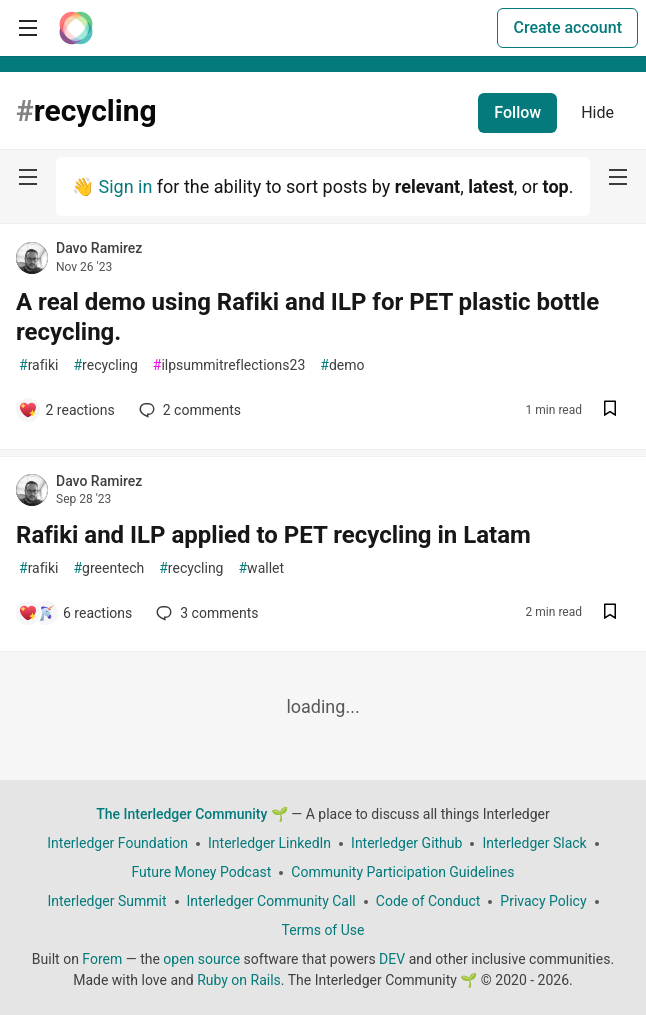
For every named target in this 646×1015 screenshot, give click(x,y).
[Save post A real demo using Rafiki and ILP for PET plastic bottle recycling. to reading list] (610, 410)
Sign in (125, 186)
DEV (392, 959)
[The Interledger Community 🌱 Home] (76, 28)
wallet (261, 568)
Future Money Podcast (201, 872)
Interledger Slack (534, 843)
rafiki (38, 365)
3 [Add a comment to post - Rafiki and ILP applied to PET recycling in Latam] (205, 613)
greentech (108, 568)
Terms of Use (323, 930)
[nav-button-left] (28, 177)
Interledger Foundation (117, 843)
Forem (102, 959)
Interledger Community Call (271, 901)
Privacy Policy (543, 901)
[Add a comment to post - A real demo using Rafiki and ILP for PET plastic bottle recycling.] (66, 410)
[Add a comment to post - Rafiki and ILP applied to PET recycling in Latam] (75, 613)
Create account (567, 27)
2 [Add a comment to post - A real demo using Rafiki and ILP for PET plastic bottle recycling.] (188, 410)
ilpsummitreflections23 (229, 365)
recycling (105, 365)
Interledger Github (406, 843)
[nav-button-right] (618, 177)
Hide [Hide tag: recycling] (597, 112)
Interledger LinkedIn (269, 843)
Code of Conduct (428, 901)
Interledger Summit (106, 901)
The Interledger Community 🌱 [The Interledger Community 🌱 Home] (192, 814)
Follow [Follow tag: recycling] (517, 112)
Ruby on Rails (239, 980)
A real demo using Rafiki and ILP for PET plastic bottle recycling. (307, 317)
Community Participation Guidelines (402, 872)
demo (342, 365)
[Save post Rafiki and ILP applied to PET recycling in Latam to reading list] (610, 613)
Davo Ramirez (99, 248)
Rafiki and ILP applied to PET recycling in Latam (273, 535)
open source (201, 959)
